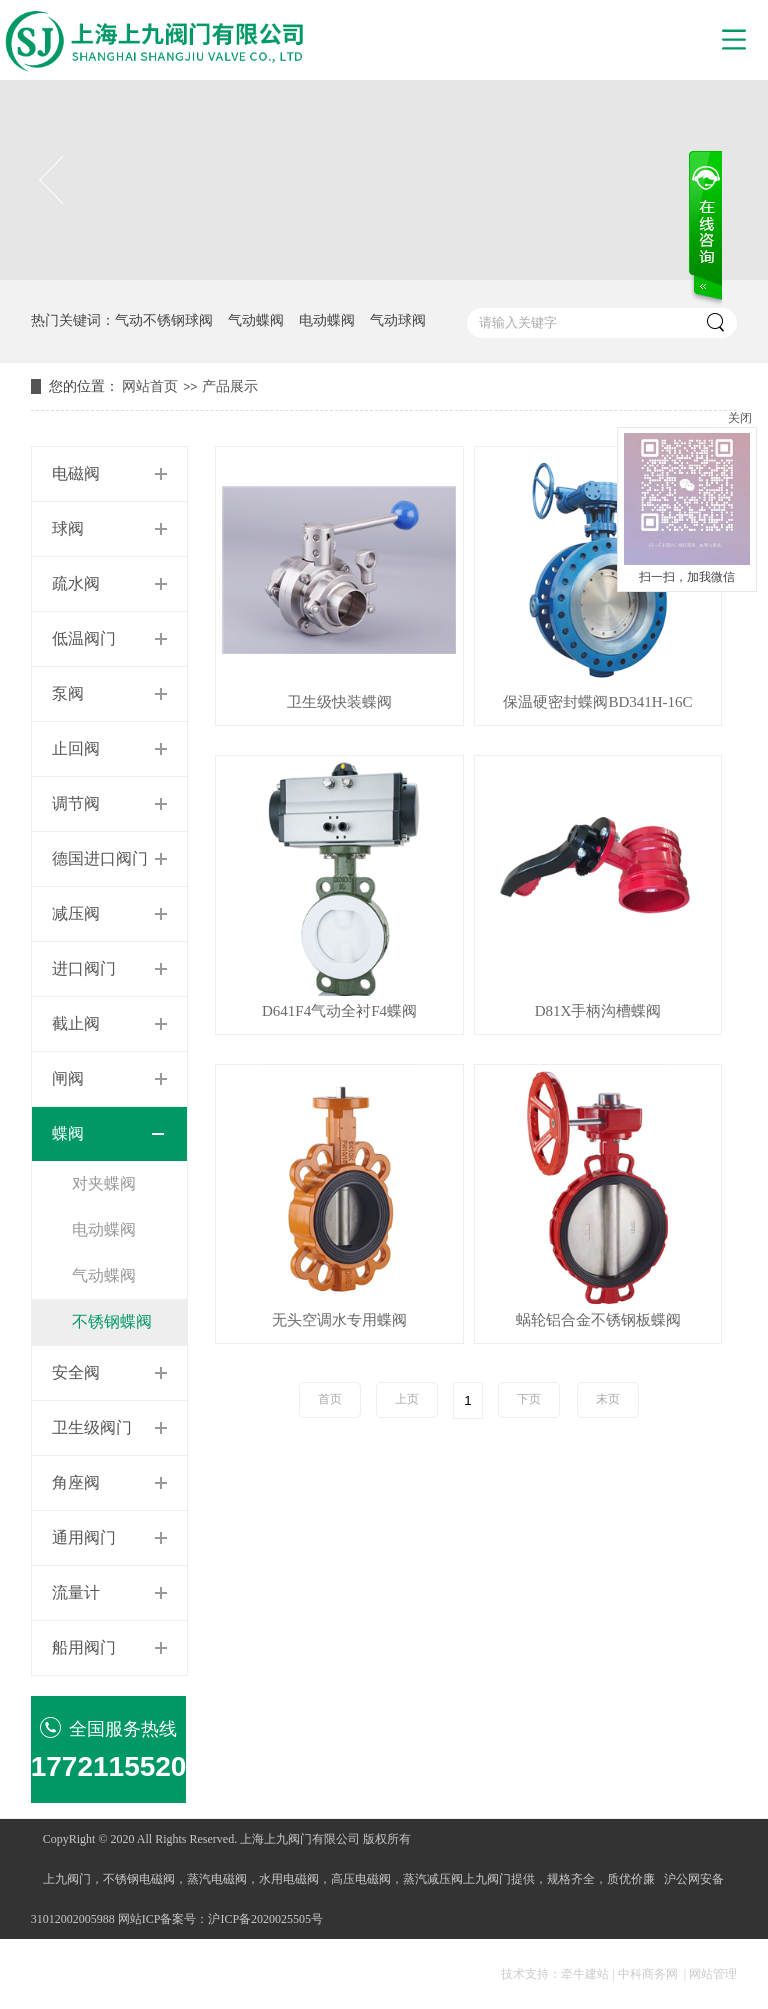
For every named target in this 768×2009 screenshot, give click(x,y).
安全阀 (76, 1372)
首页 (330, 1399)
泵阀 (68, 693)
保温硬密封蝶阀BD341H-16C (597, 702)
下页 (529, 1399)
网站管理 (713, 1974)
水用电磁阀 (289, 1879)
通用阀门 (84, 1537)
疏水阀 (76, 583)
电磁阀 (76, 473)
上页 (407, 1399)
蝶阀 (68, 1133)
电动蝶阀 (327, 320)
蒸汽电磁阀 (217, 1879)
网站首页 (150, 386)
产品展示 (230, 386)
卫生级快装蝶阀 (339, 702)
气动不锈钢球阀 (164, 320)
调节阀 (76, 803)
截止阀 (76, 1023)
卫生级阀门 (92, 1427)
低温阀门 (84, 638)
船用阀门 (84, 1647)
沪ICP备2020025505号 (265, 1919)
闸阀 (68, 1078)
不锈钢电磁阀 (139, 1879)
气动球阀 (398, 320)
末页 (608, 1399)
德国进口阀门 (100, 858)
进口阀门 (84, 968)
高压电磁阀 (361, 1879)
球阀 (68, 528)
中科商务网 (648, 1974)
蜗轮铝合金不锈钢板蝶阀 (598, 1320)
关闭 (740, 418)
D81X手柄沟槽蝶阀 (598, 1011)
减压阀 (76, 913)
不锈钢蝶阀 (112, 1321)
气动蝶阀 (256, 320)
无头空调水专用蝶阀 (339, 1320)
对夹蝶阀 (104, 1183)
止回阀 (76, 748)
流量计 (76, 1592)
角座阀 (76, 1482)
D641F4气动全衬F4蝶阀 (339, 1011)
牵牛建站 (585, 1974)
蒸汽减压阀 (433, 1879)
